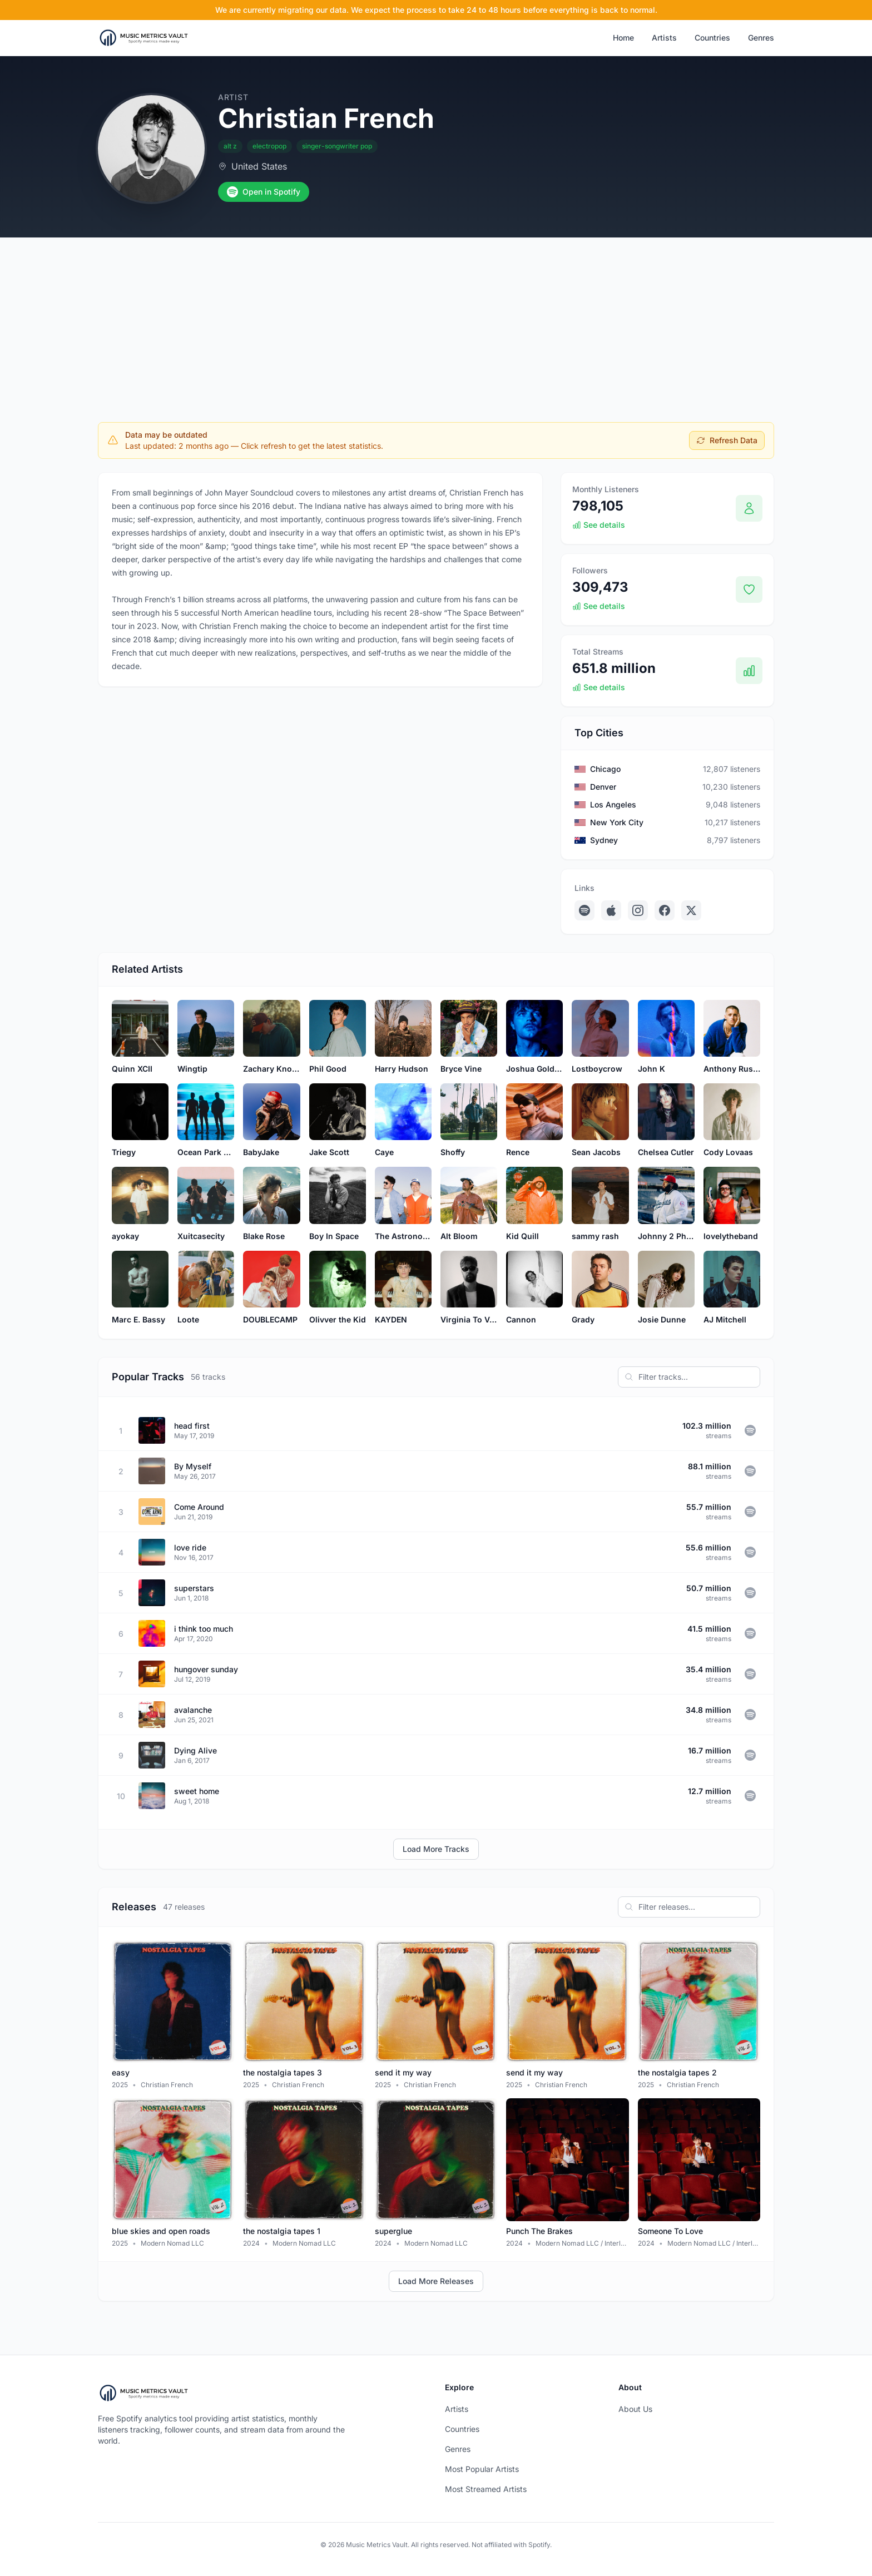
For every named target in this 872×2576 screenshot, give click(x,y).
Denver (603, 786)
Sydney (604, 840)
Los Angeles (613, 804)
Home (623, 37)
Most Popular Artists (482, 2469)
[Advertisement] (436, 321)
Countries (712, 37)
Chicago (605, 769)
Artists (664, 37)
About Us (635, 2409)
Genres (761, 37)
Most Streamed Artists (486, 2489)
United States (259, 166)
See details (598, 524)
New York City (616, 822)
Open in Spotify (263, 191)
